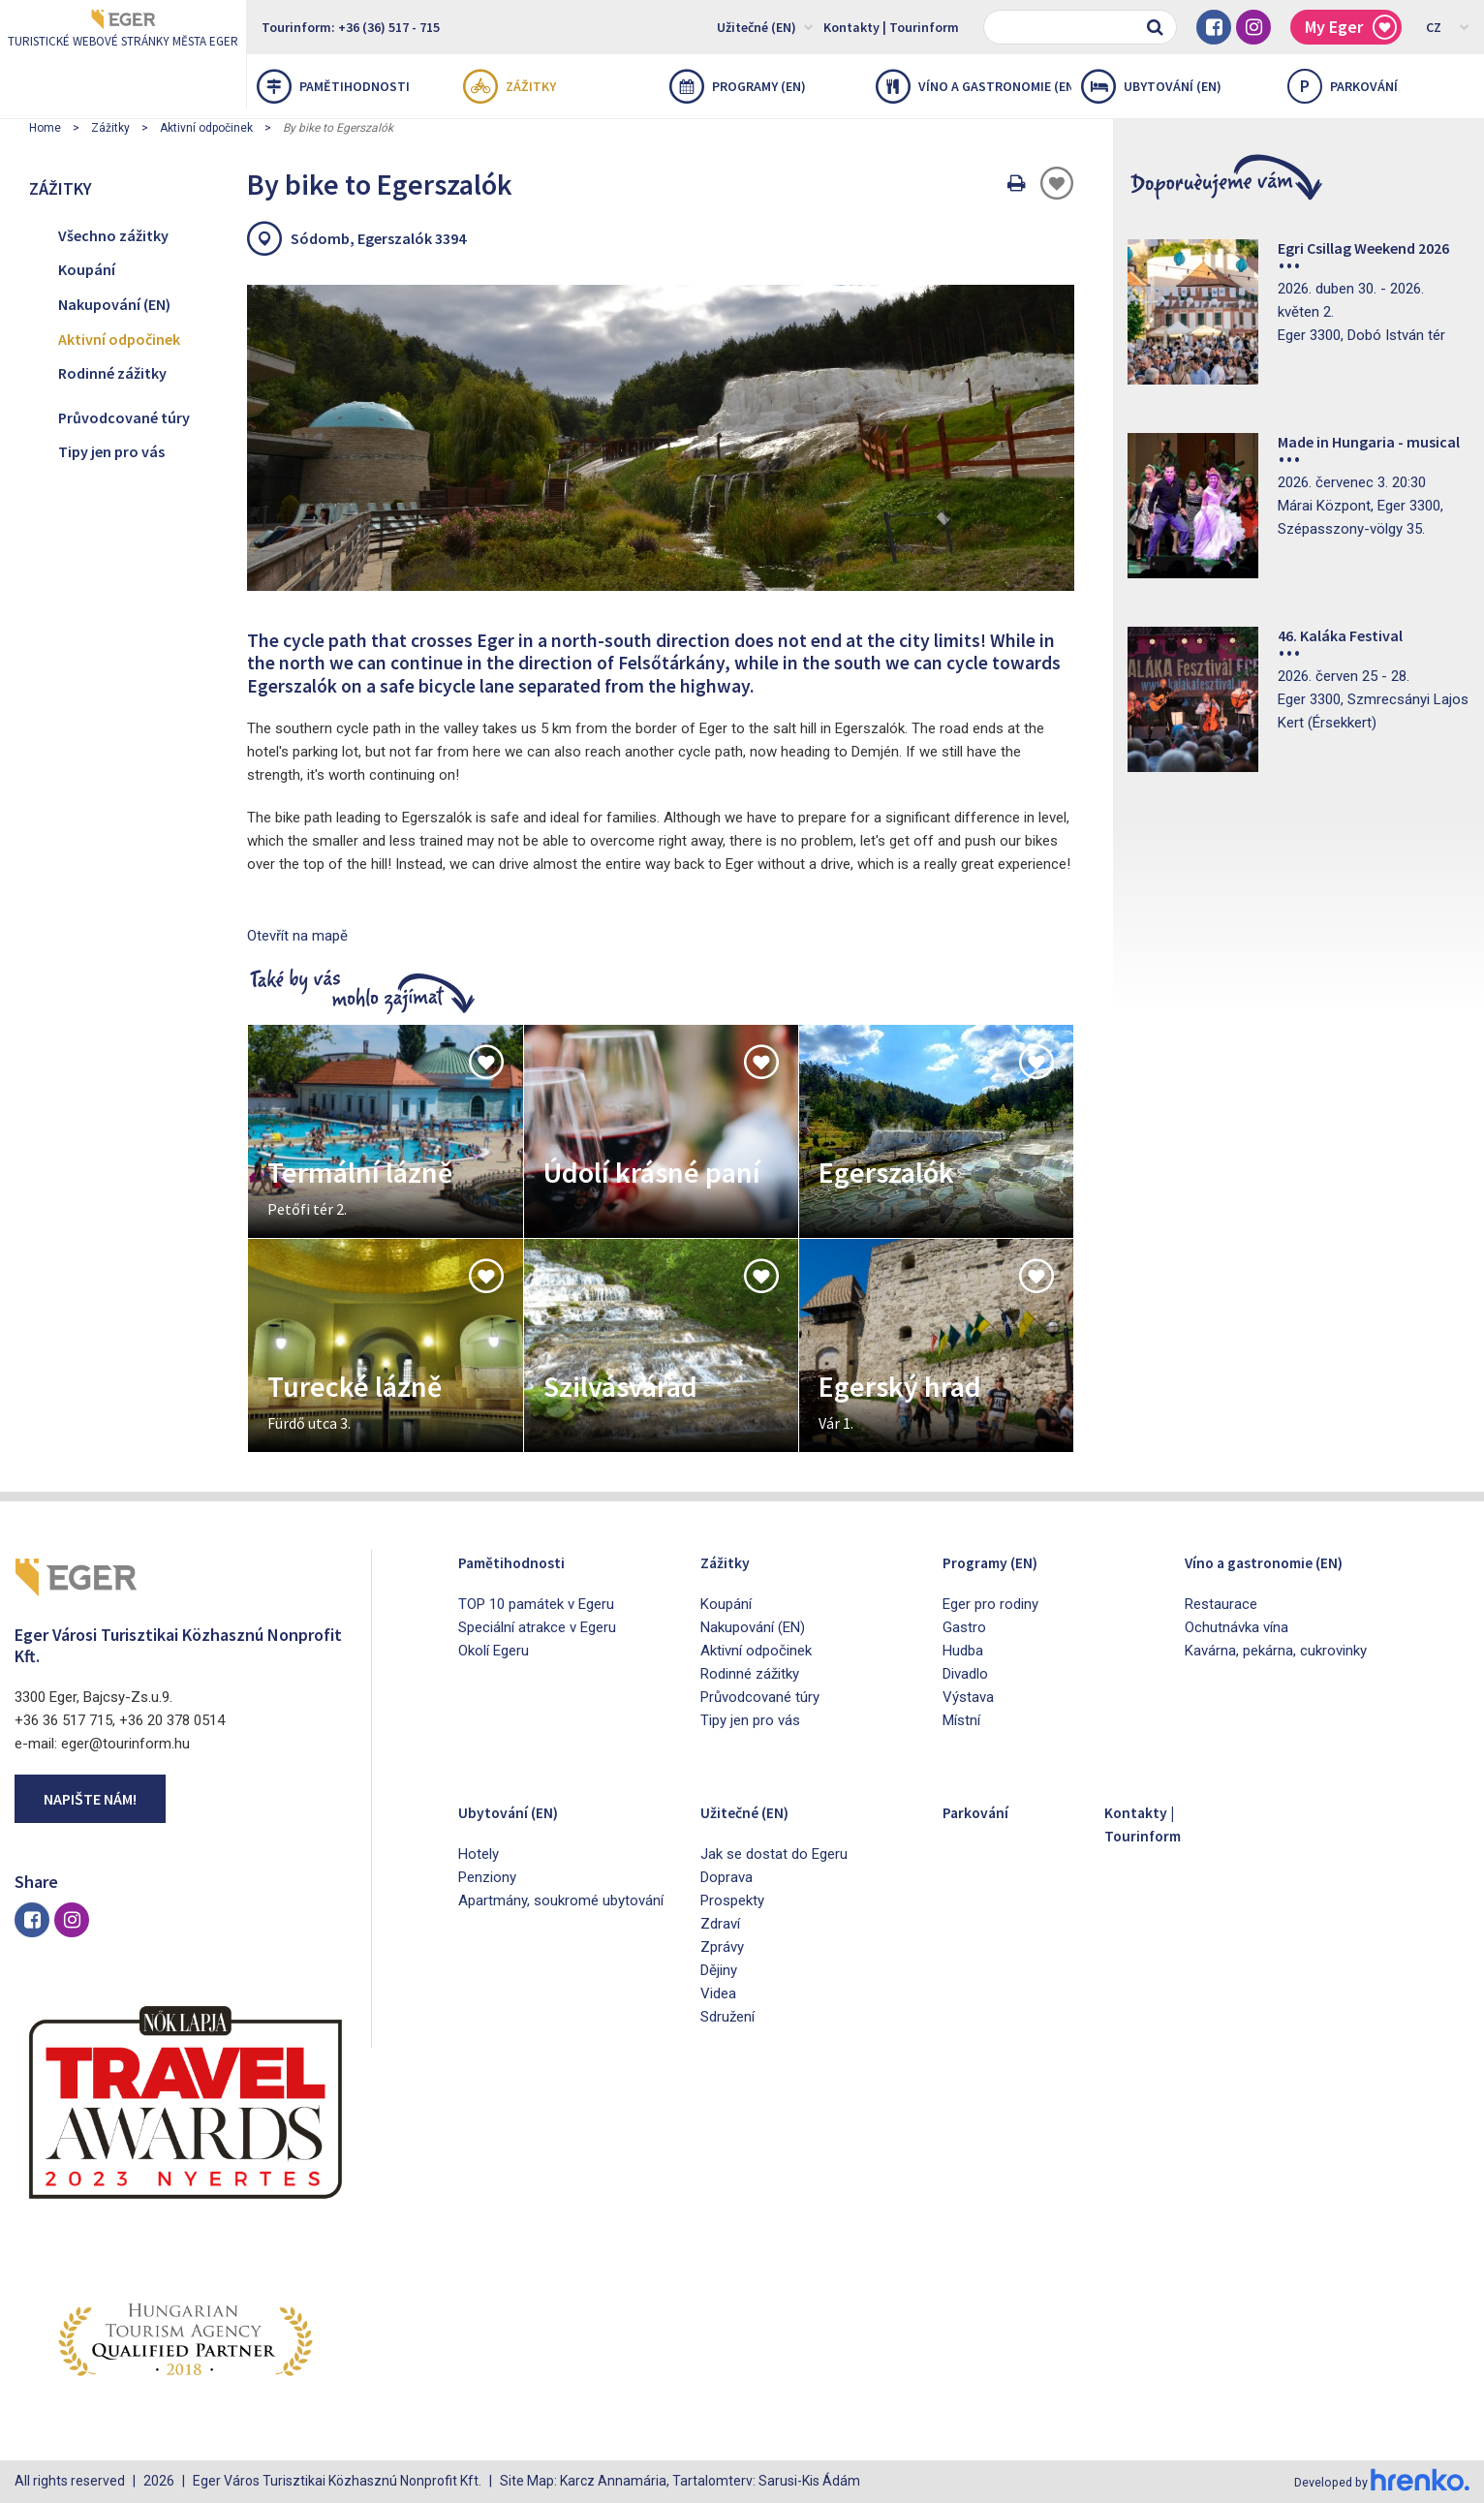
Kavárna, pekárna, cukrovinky (1276, 1650)
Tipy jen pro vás (111, 451)
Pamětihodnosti (333, 86)
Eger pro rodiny (990, 1604)
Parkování (984, 1811)
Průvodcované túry (124, 417)
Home (45, 128)
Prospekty (732, 1900)
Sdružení (727, 2016)
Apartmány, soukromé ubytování (561, 1900)
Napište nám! (90, 1798)
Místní (961, 1720)
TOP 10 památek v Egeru (536, 1604)
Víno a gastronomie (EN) (974, 86)
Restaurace (1221, 1604)
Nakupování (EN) (114, 304)
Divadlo (965, 1674)
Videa (718, 1993)
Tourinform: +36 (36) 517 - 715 (351, 27)
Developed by (1377, 2481)
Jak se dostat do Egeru (774, 1854)
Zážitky (509, 86)
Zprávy (722, 1947)
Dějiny (718, 1970)
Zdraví (720, 1923)
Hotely (478, 1854)
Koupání (86, 269)
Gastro (964, 1627)
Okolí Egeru (493, 1650)
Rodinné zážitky (112, 373)
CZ (1447, 26)
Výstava (968, 1697)
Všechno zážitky (113, 235)
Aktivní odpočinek (206, 128)
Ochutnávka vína (1236, 1627)
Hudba (963, 1650)
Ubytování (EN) (1151, 86)
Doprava (726, 1877)
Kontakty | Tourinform (891, 27)
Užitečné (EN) (765, 26)
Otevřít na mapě (297, 935)
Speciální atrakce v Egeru (537, 1627)
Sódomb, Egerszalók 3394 (378, 238)
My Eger (1351, 27)
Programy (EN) (737, 86)
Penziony (487, 1877)
